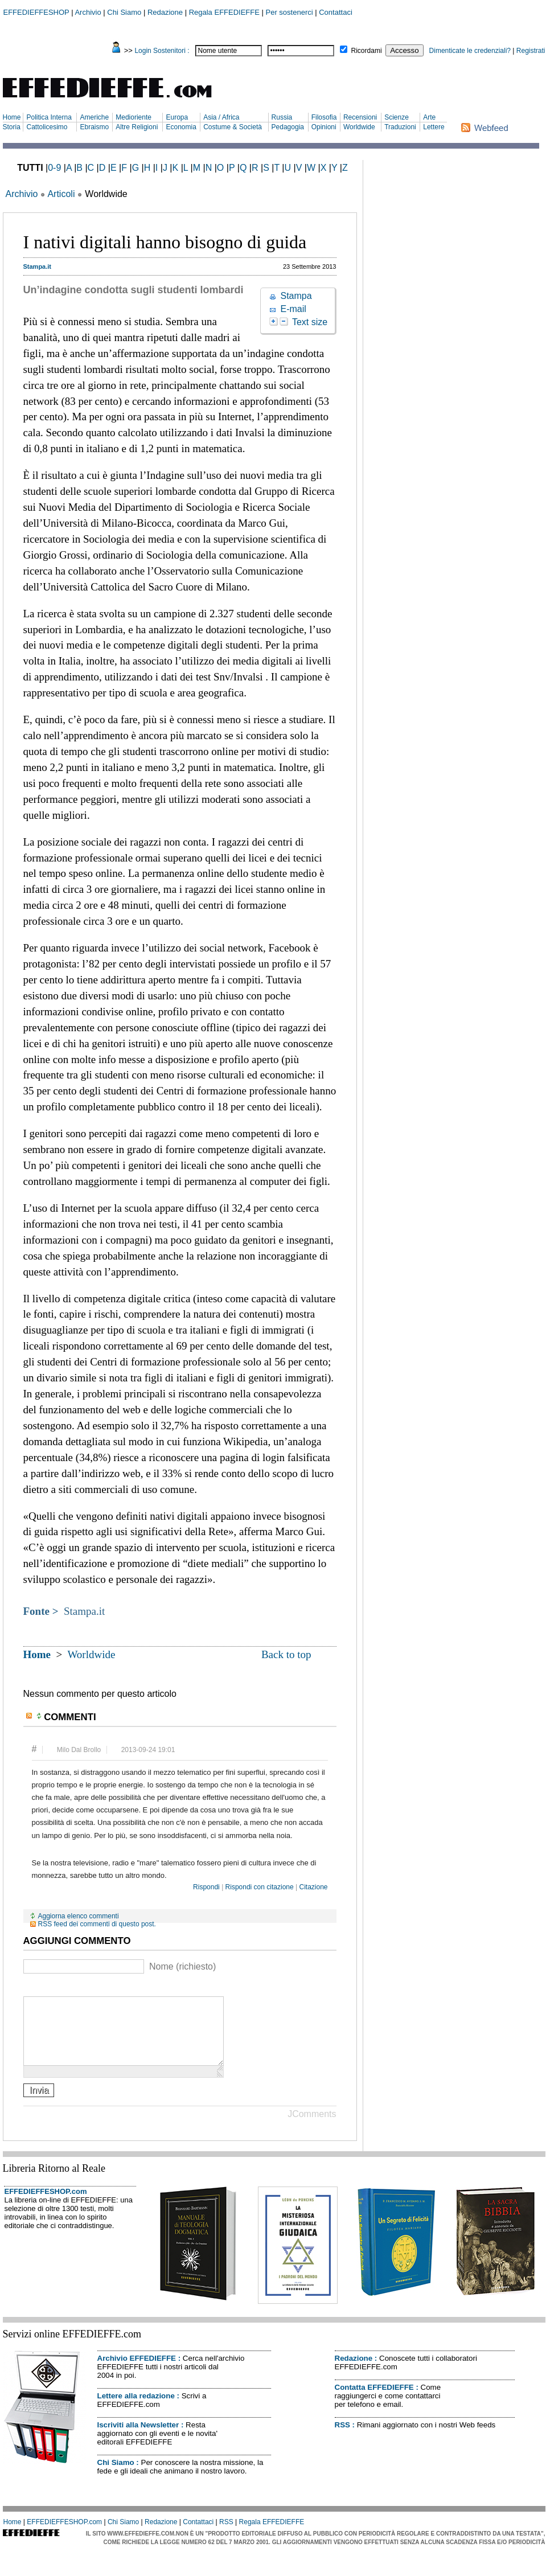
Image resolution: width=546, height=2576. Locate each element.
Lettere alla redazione (136, 2409)
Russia (282, 117)
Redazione (165, 12)
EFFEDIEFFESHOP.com (46, 2205)
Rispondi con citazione (259, 1887)
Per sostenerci (289, 12)
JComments (312, 2127)
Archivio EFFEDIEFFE (136, 2372)
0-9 (54, 168)
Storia (11, 127)
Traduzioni (400, 127)
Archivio (88, 12)
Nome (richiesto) (182, 1966)
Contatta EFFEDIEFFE (374, 2401)
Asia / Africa (221, 117)
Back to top (286, 1654)
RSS (342, 2438)
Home (12, 117)
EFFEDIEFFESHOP (36, 12)
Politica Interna (48, 117)
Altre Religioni (137, 127)
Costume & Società (232, 127)
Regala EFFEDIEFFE (224, 12)
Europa (177, 117)
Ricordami (366, 51)
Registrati (530, 51)
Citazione (313, 1887)
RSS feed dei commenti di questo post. (97, 1924)
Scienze (396, 117)
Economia (181, 127)
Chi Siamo (124, 12)
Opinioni (323, 127)
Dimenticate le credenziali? (470, 51)
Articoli (61, 194)
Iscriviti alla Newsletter (138, 2438)
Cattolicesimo (46, 127)
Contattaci (335, 12)
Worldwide (359, 127)
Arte (429, 117)
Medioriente (133, 117)
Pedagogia (288, 127)
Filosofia (324, 117)
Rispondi (206, 1887)
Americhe (94, 117)
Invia (39, 2104)
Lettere (433, 127)
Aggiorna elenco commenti (78, 1916)
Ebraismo (94, 127)
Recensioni (360, 117)
